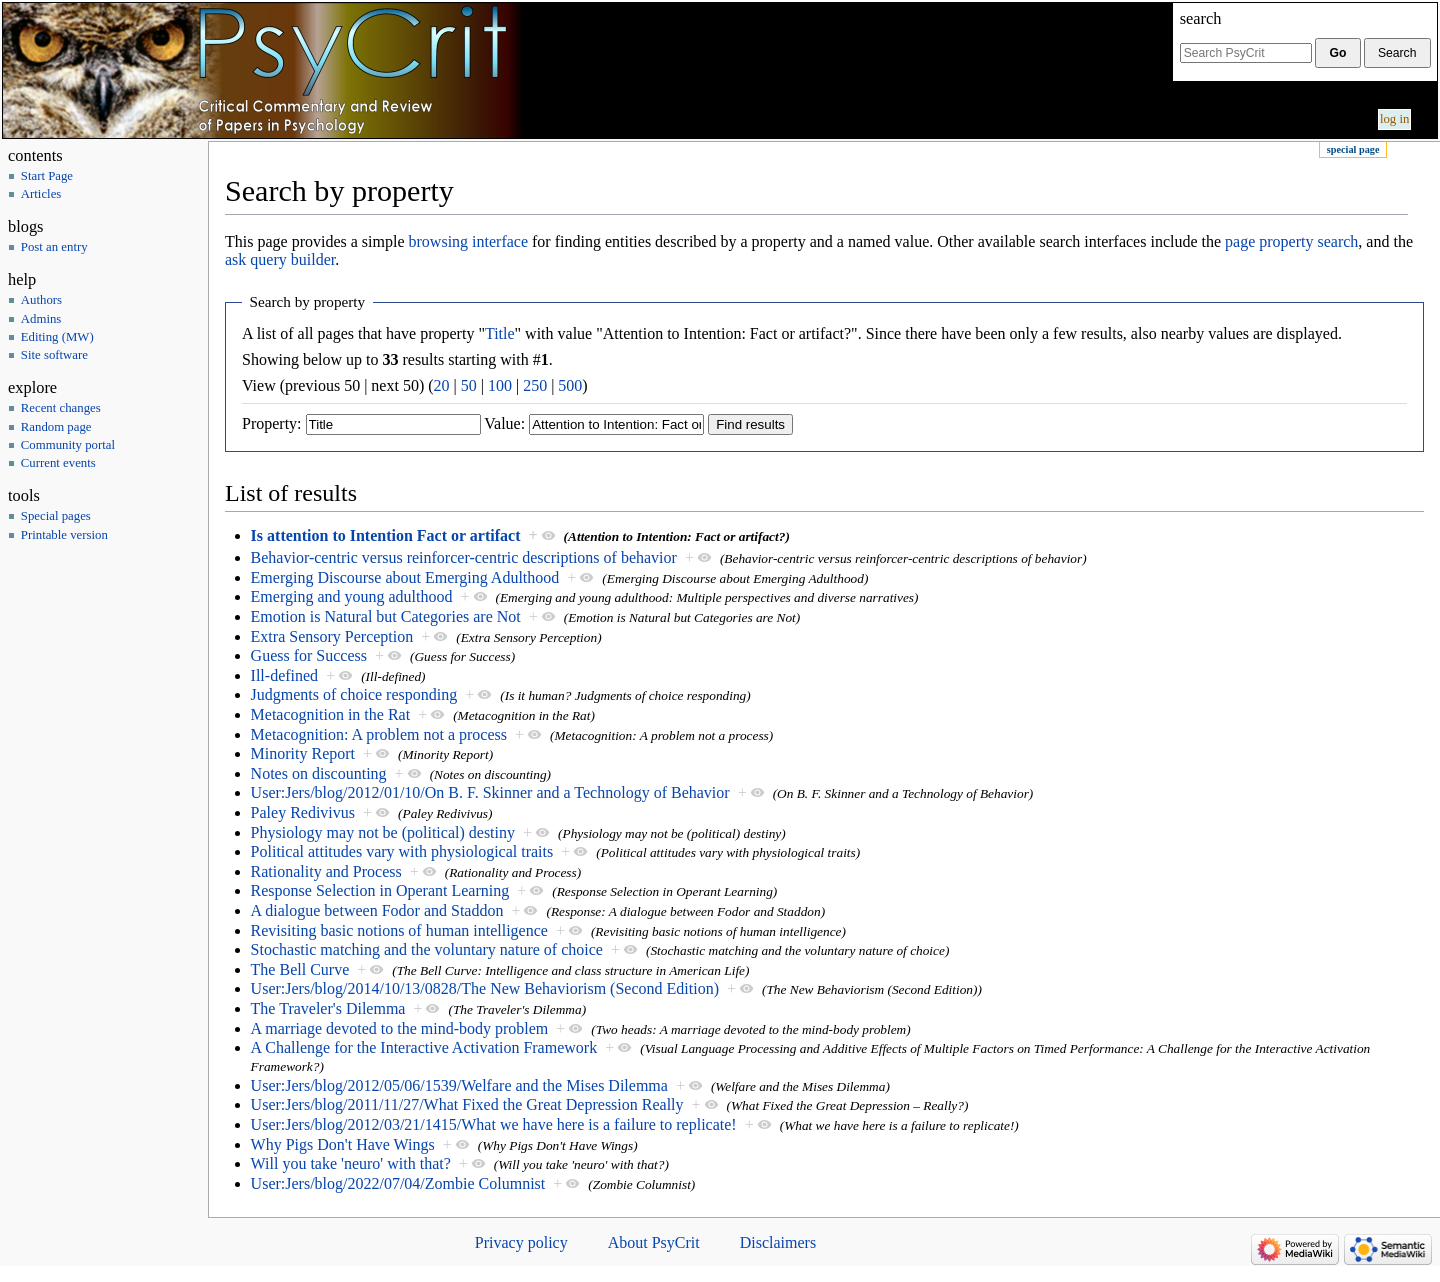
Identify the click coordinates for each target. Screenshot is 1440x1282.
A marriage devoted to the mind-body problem (400, 1028)
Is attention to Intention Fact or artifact (386, 535)
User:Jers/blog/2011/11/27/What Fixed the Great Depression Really (467, 1104)
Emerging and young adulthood (352, 596)
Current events (58, 463)
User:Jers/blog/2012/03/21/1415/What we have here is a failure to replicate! (494, 1124)
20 (442, 385)
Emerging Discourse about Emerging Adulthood (405, 577)
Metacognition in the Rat (331, 714)
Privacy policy (521, 1242)
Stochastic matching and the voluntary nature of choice (427, 949)
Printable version (64, 535)
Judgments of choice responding (354, 694)
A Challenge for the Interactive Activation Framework (424, 1047)
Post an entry (54, 247)
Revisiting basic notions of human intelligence (399, 930)
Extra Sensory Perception (332, 636)
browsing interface (469, 241)
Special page (1353, 149)
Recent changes (61, 408)
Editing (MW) (57, 337)
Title (500, 333)
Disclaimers (778, 1242)
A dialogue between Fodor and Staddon (377, 910)
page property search (1291, 241)
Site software (54, 355)
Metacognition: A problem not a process (379, 734)
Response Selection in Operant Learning (380, 890)
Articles (41, 194)
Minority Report (303, 753)
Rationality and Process (326, 871)
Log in (1395, 119)
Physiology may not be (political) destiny (383, 832)
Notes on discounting (319, 773)
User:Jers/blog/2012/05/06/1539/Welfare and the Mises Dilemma (459, 1085)
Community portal (68, 445)
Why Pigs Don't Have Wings (343, 1144)
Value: (504, 423)
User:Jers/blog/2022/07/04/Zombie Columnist (398, 1183)
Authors (41, 300)
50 (469, 385)
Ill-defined (285, 675)
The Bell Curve (300, 969)
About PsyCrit (654, 1242)
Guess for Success (309, 655)
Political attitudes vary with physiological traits (402, 851)
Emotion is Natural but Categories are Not (386, 616)
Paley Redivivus (303, 812)
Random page (56, 427)
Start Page (47, 176)
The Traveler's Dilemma (328, 1008)
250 (535, 385)
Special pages (56, 516)
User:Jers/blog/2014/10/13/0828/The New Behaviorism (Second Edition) (485, 988)
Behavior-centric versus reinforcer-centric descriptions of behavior (464, 557)
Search (1201, 18)
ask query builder (280, 259)
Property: (272, 423)
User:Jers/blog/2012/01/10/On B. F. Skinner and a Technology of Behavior (490, 792)
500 (570, 385)
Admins (41, 319)
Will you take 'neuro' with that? (351, 1163)
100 (500, 385)
